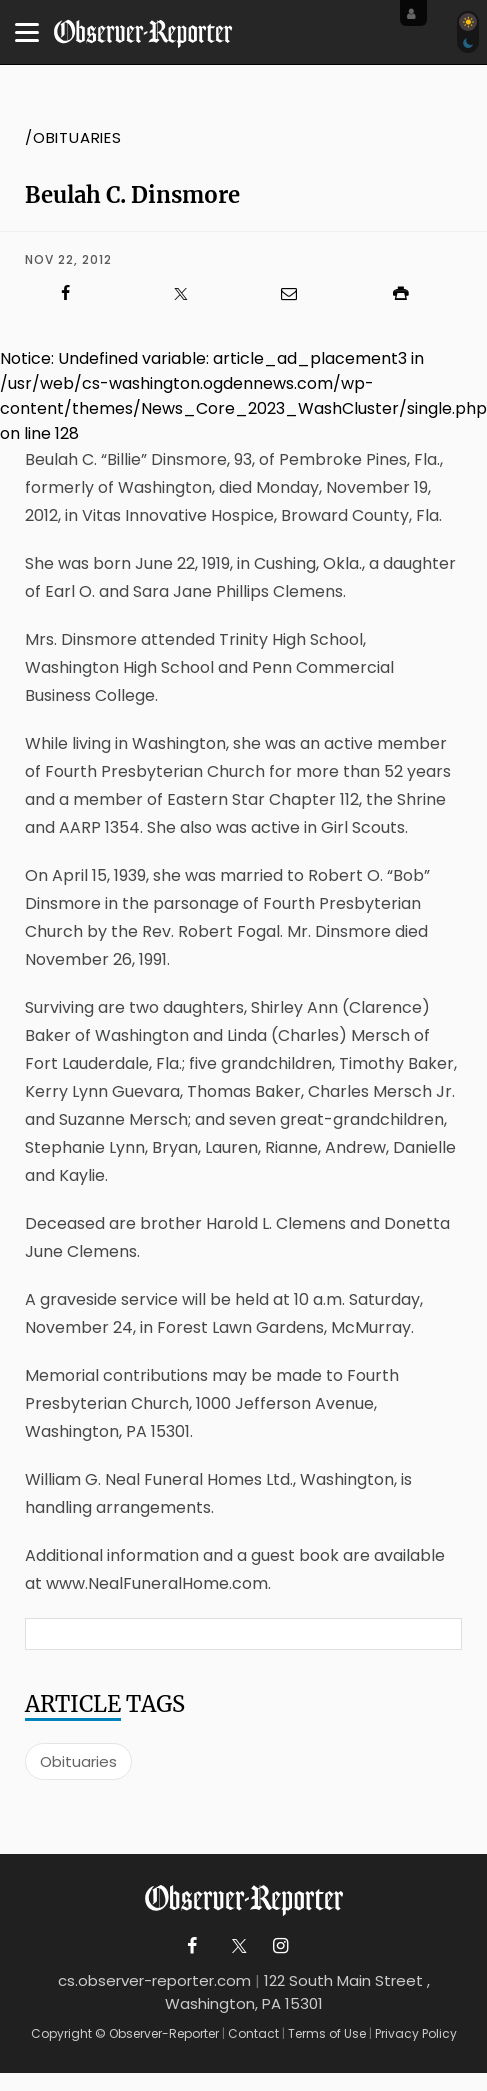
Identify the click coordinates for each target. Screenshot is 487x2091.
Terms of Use (327, 2033)
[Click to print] (411, 293)
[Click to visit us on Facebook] (76, 293)
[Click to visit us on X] (188, 293)
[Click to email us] (300, 293)
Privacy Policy (416, 2033)
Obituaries (78, 1761)
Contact (253, 2033)
